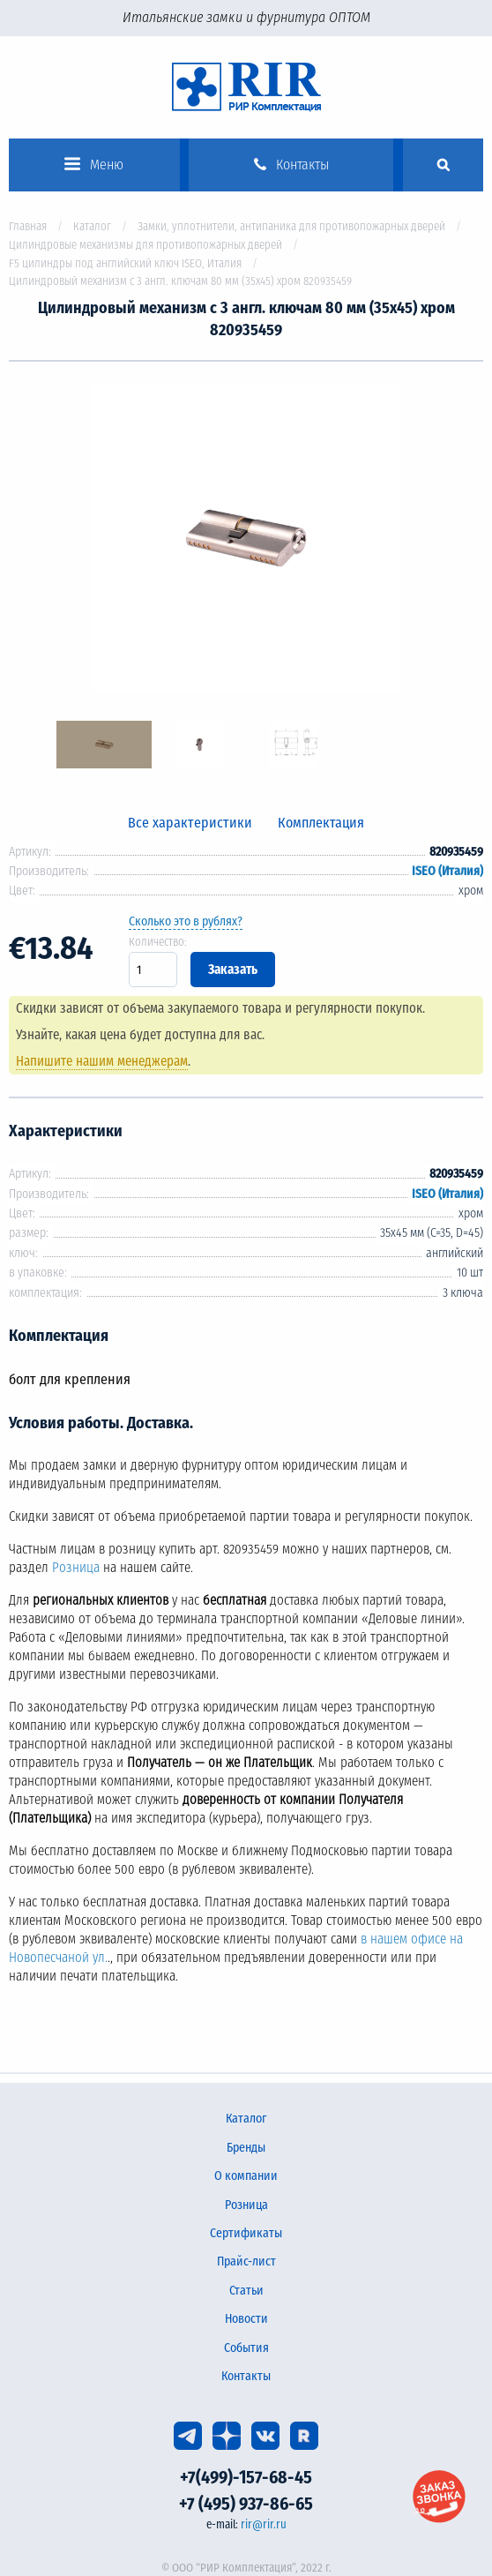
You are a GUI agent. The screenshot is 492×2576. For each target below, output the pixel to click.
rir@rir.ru (264, 2524)
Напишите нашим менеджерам (102, 1061)
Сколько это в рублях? (185, 921)
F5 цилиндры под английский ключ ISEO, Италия (125, 263)
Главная (28, 226)
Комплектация (321, 822)
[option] (246, 541)
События (246, 2347)
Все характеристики (190, 822)
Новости (246, 2318)
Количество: (158, 941)
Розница (76, 1568)
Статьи (246, 2290)
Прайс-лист (246, 2261)
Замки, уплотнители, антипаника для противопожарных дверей (291, 226)
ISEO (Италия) (447, 871)
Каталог (92, 226)
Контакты (246, 2376)
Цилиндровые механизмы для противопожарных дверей (145, 244)
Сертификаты (246, 2233)
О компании (246, 2175)
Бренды (246, 2147)
